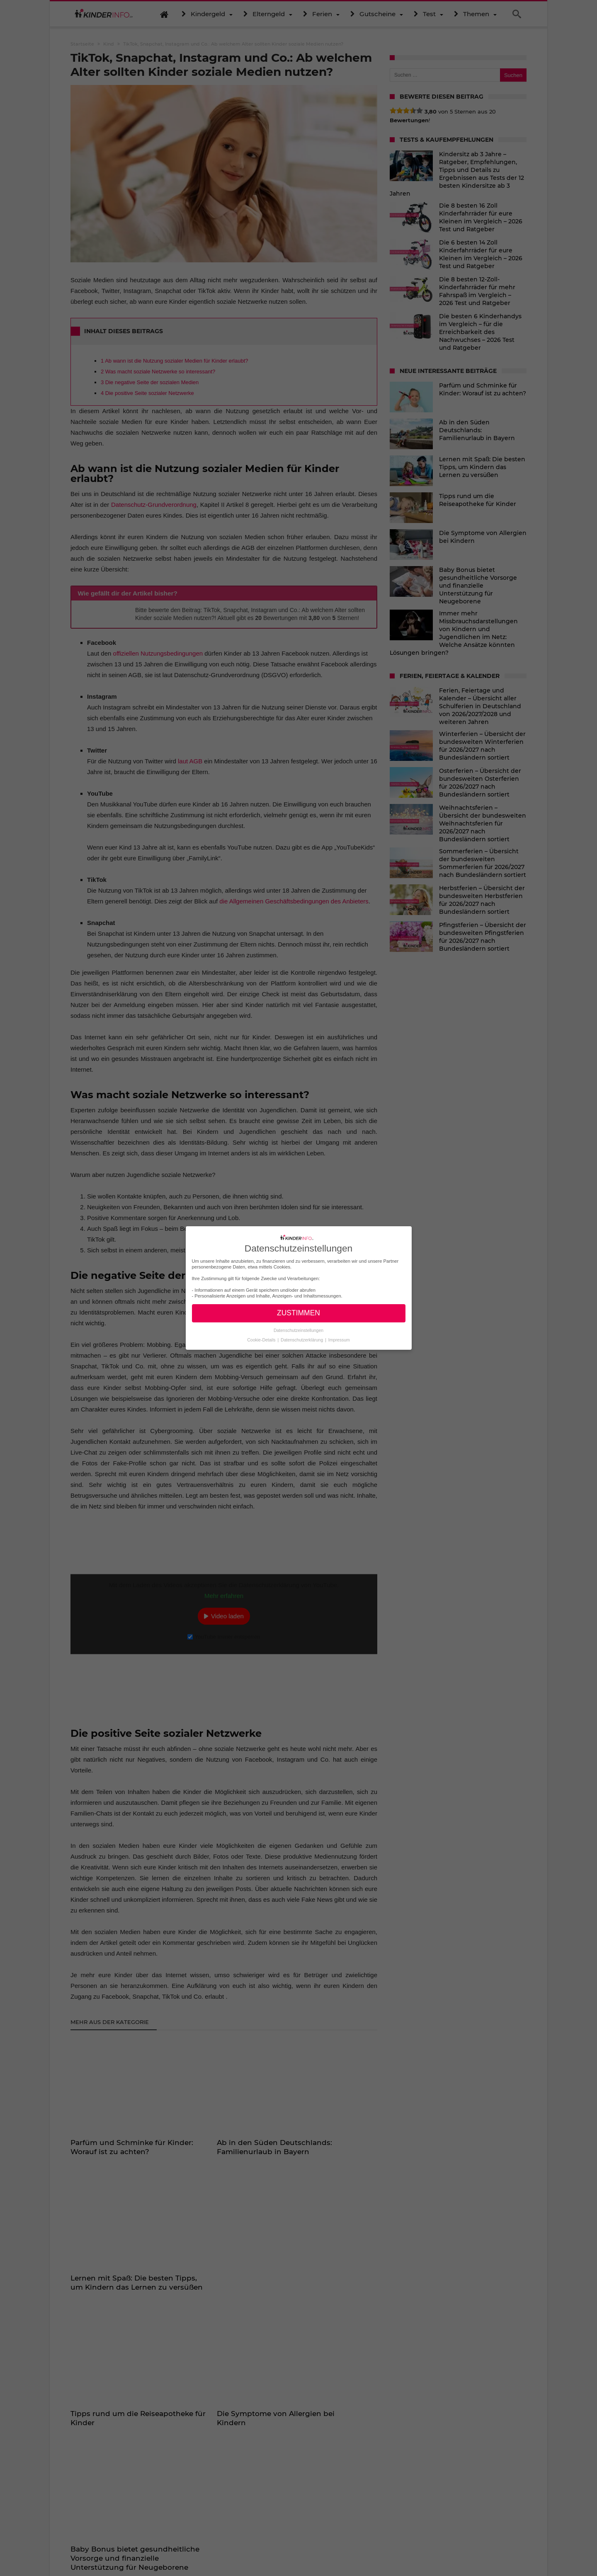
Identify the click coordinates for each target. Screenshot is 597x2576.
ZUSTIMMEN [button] (298, 1313)
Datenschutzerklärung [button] (302, 1339)
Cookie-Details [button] (262, 1339)
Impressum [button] (339, 1339)
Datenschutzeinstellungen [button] (298, 1330)
